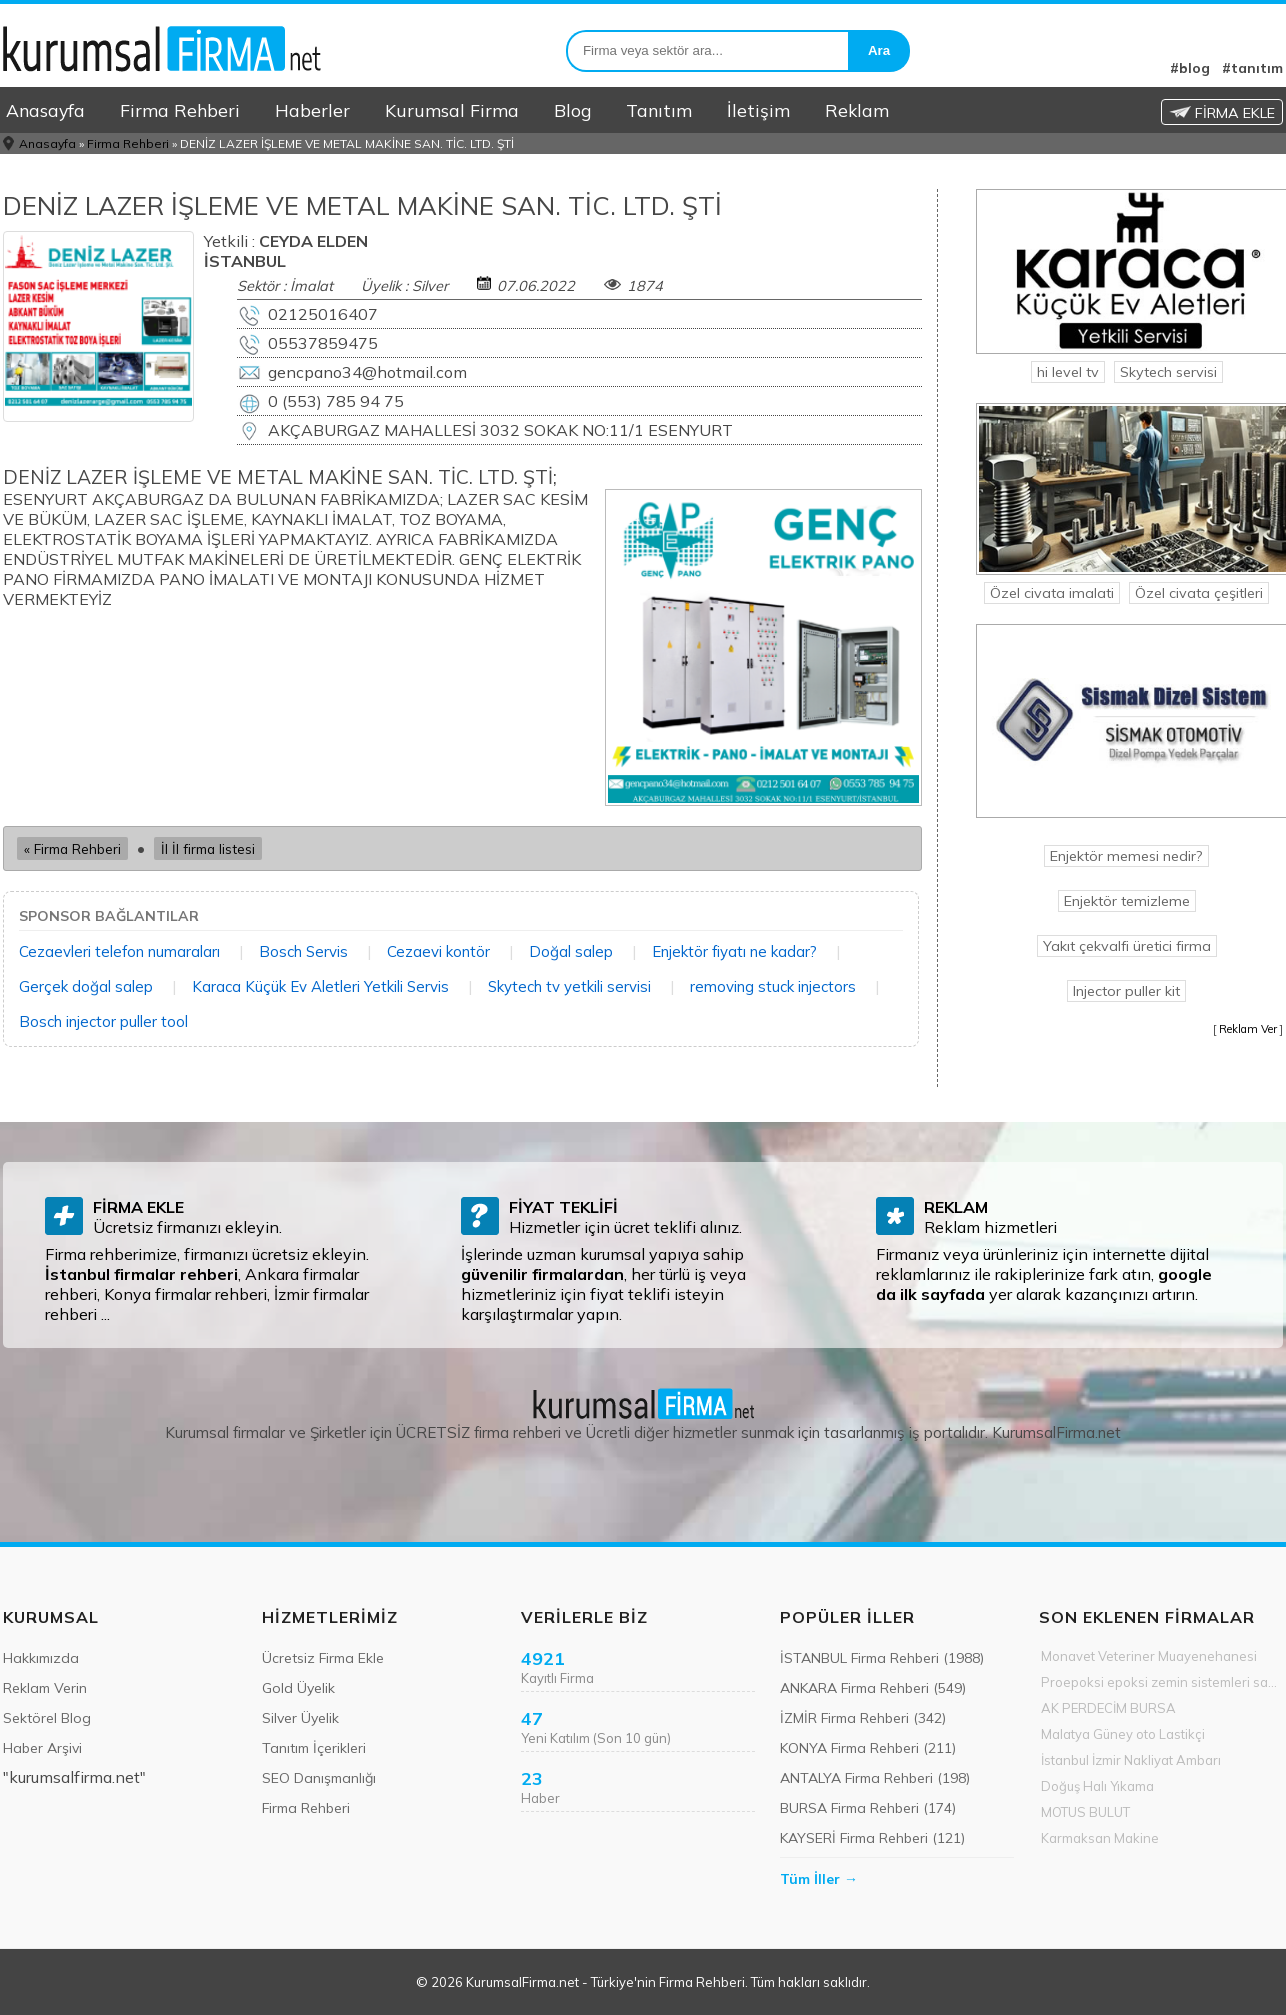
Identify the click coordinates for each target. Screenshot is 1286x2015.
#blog (1190, 68)
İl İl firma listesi (208, 848)
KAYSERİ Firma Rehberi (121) (872, 1838)
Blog (572, 110)
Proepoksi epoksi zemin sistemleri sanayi (1162, 1682)
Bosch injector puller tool (103, 1021)
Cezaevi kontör (438, 951)
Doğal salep (571, 951)
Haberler (312, 110)
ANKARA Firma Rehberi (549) (873, 1688)
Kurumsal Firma (452, 110)
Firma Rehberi (180, 110)
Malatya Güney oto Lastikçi (1123, 1734)
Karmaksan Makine (1100, 1838)
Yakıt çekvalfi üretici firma (1127, 946)
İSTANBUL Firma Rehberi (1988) (882, 1658)
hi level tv (1068, 372)
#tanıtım (1252, 68)
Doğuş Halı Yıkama (1097, 1786)
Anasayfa (45, 110)
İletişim (758, 110)
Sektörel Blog (47, 1718)
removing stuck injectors (773, 986)
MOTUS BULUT (1085, 1812)
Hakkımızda (41, 1658)
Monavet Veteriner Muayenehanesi (1149, 1656)
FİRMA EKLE (1222, 113)
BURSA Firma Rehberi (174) (868, 1808)
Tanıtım (659, 110)
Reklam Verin (45, 1688)
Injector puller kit (1126, 991)
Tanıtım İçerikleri (314, 1748)
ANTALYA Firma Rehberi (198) (875, 1778)
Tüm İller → (819, 1879)
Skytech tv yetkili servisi (569, 986)
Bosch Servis (303, 951)
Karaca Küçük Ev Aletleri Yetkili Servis (320, 986)
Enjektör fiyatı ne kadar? (734, 951)
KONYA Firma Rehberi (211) (868, 1748)
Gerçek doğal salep (86, 986)
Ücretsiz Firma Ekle (323, 1658)
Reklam (857, 110)
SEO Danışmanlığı (319, 1778)
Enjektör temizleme (1127, 901)
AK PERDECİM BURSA (1108, 1708)
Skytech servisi (1168, 372)
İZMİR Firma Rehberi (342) (863, 1718)
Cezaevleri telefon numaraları (119, 951)
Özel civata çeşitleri (1199, 593)
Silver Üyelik (300, 1718)
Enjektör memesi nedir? (1126, 856)
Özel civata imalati (1052, 593)
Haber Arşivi (42, 1748)
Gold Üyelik (298, 1688)
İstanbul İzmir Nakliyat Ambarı (1131, 1760)
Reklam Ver (1248, 1029)
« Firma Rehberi (72, 848)
